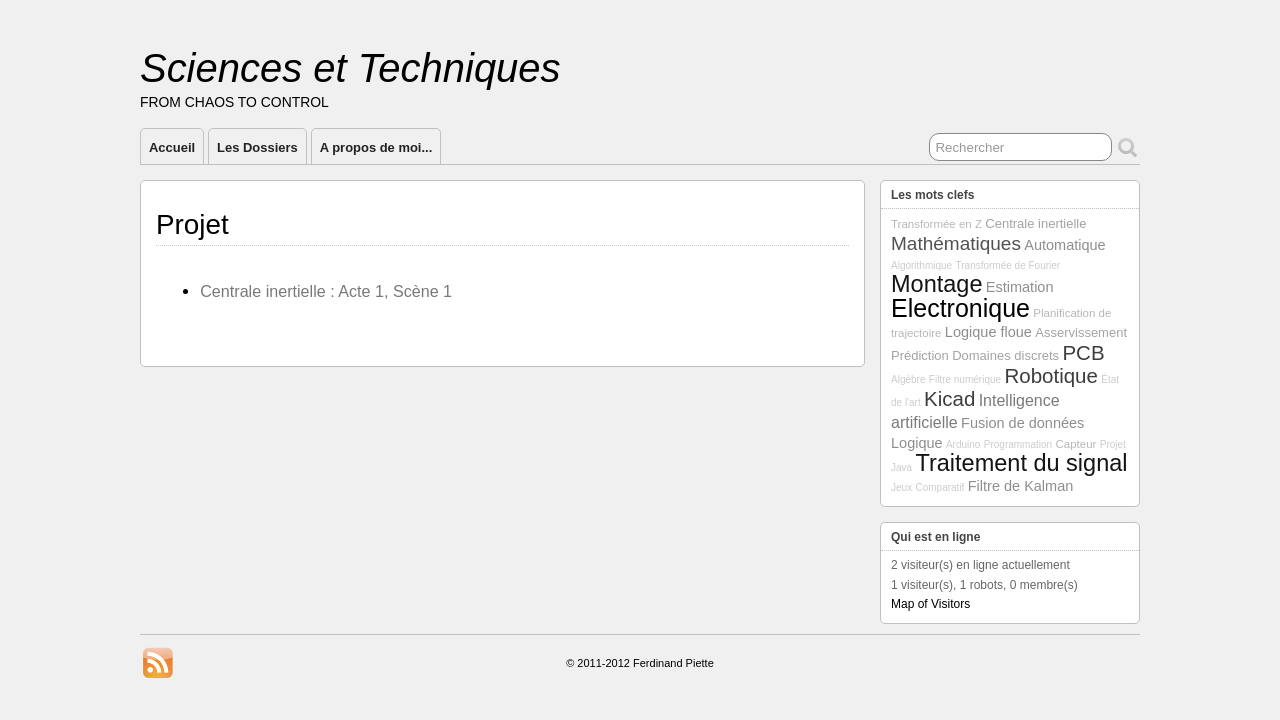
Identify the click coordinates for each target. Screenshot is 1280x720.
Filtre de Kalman (1021, 486)
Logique (917, 443)
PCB (1083, 352)
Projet (1113, 444)
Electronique (960, 308)
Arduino (963, 444)
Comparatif (939, 487)
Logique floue (988, 332)
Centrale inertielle (1035, 223)
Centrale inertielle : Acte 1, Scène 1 (326, 291)
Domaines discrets (1005, 355)
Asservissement (1081, 332)
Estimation (1020, 287)
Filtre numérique (965, 379)
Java (901, 467)
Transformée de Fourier (1008, 265)
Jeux (901, 487)
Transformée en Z (936, 224)
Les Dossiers (257, 147)
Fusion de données (1022, 423)
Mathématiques (956, 243)
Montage (936, 284)
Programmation (1018, 444)
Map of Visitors (930, 604)
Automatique (1064, 245)
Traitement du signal (1021, 463)
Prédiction (920, 355)
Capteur (1075, 444)
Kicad (949, 398)
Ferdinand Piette (673, 663)
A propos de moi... (376, 147)
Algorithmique (921, 265)
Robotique (1050, 375)
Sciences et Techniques (350, 68)
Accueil (172, 147)
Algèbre (908, 379)
